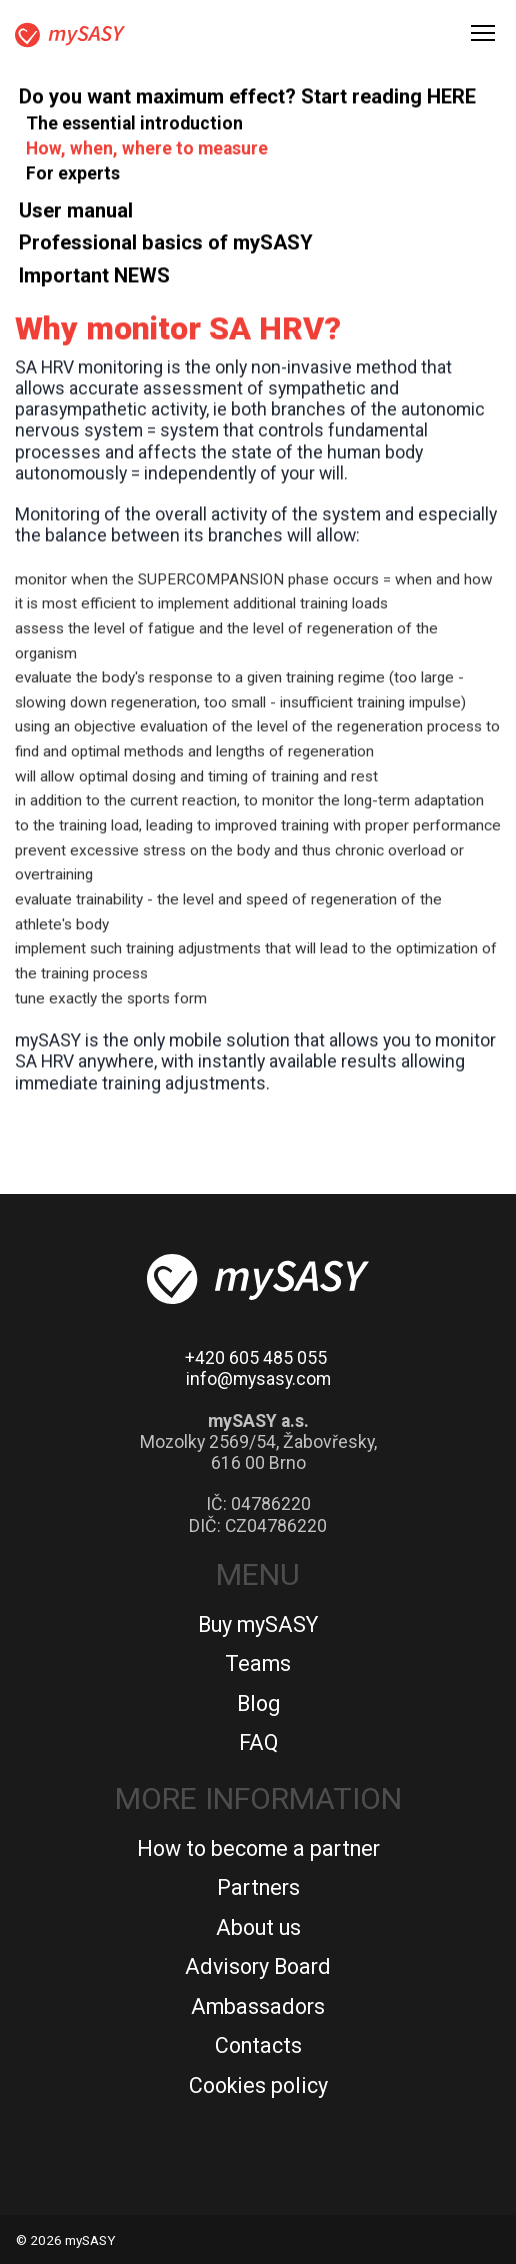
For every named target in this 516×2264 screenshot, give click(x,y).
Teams (258, 1663)
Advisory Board (258, 1966)
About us (258, 1927)
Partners (258, 1887)
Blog (258, 1703)
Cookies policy (258, 2085)
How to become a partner (258, 1848)
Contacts (258, 2045)
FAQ (258, 1742)
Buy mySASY (258, 1624)
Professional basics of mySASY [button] (166, 247)
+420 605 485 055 (256, 1358)
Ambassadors (258, 2006)
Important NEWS (94, 280)
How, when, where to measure (147, 153)
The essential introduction (134, 128)
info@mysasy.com (258, 1379)
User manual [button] (76, 215)
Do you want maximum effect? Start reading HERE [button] (247, 101)
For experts (73, 178)
